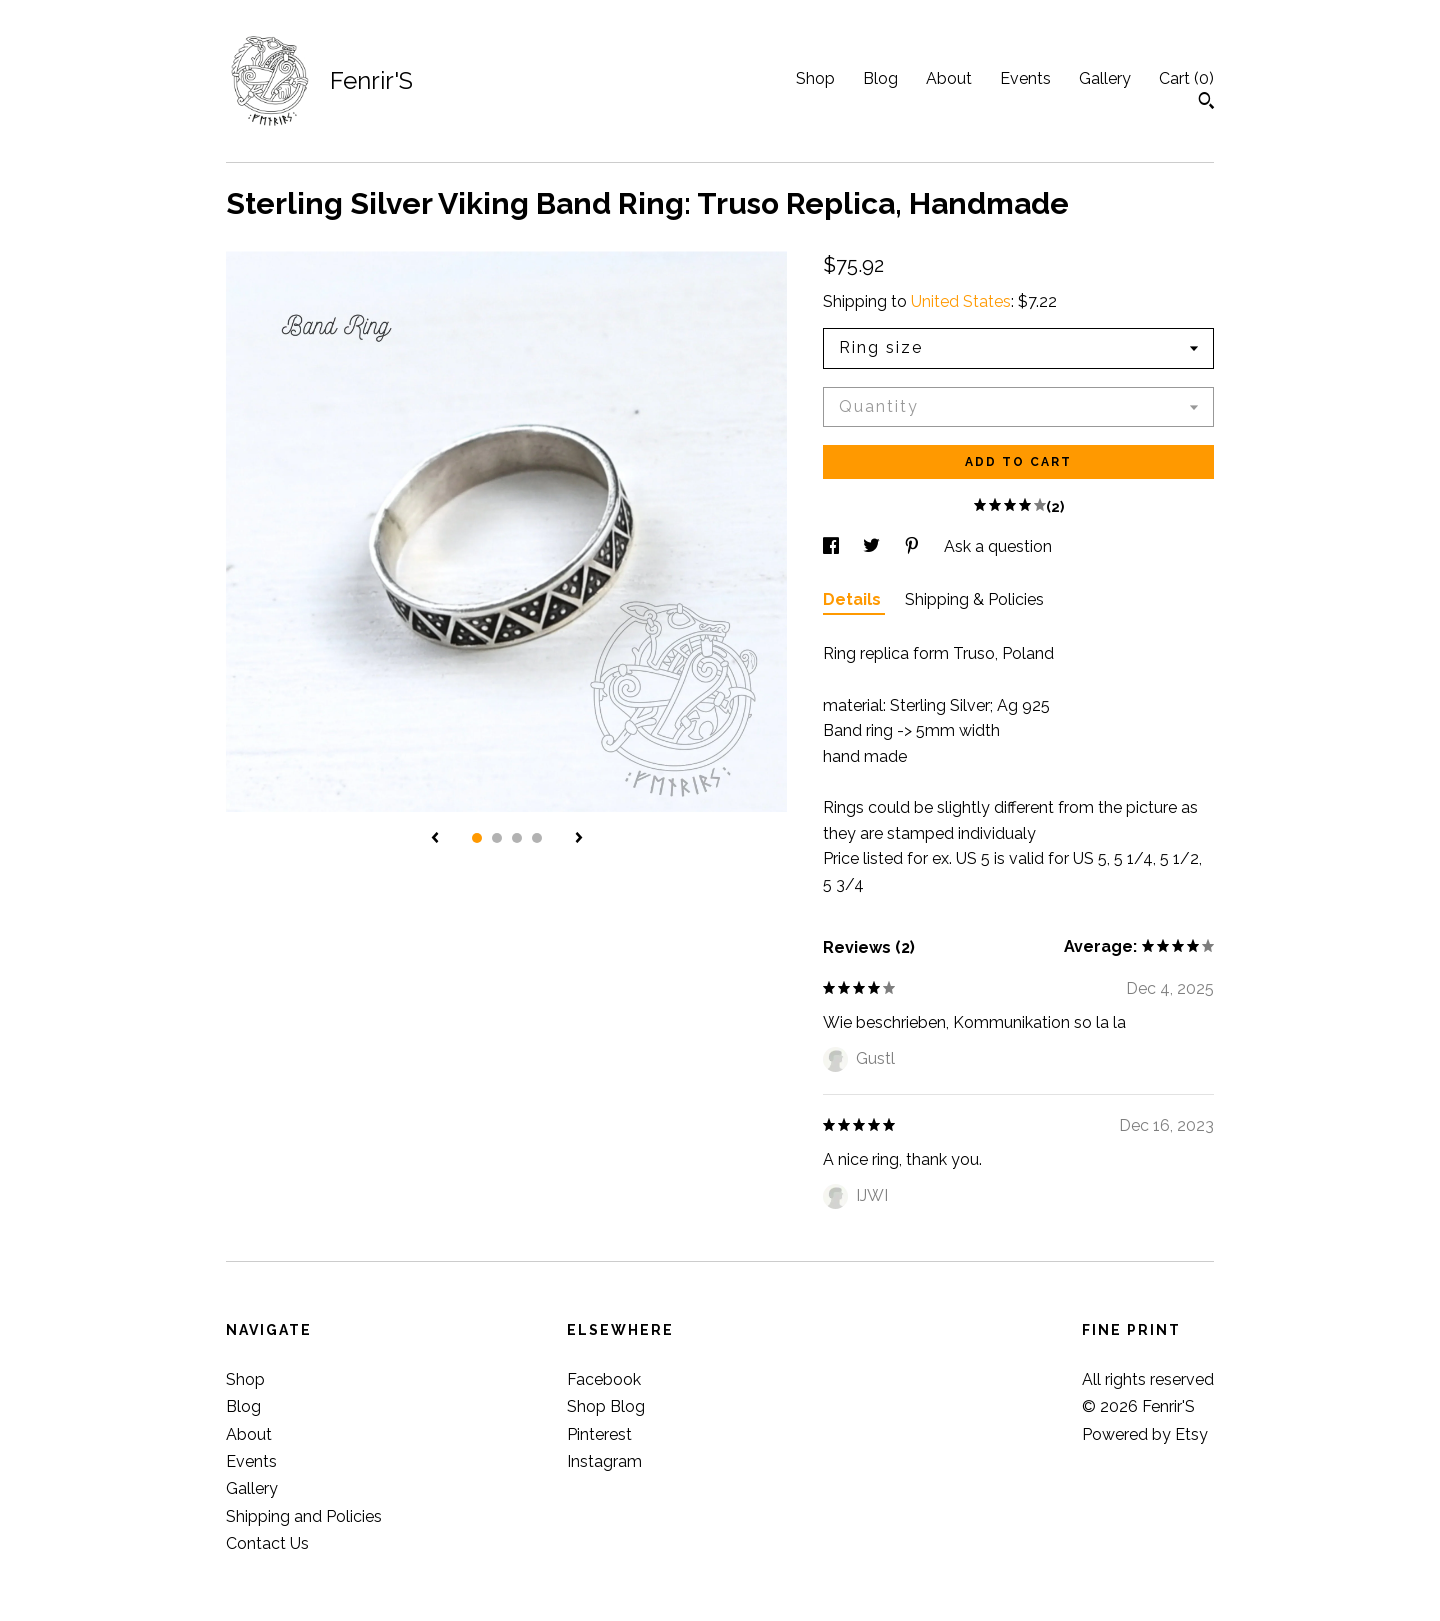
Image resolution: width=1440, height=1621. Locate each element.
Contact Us (267, 1543)
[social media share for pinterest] (914, 546)
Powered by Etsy (1145, 1434)
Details (854, 599)
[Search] (1206, 103)
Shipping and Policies (304, 1516)
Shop (815, 78)
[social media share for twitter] (873, 546)
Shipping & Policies (974, 599)
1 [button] (477, 838)
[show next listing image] (579, 839)
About (949, 78)
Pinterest (599, 1434)
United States (961, 301)
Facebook (604, 1379)
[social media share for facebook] (833, 546)
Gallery (1105, 78)
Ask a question (998, 546)
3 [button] (517, 838)
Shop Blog (606, 1406)
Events (1025, 78)
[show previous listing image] (435, 839)
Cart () (1186, 78)
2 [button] (497, 838)
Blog (880, 78)
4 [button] (537, 838)
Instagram (604, 1461)
